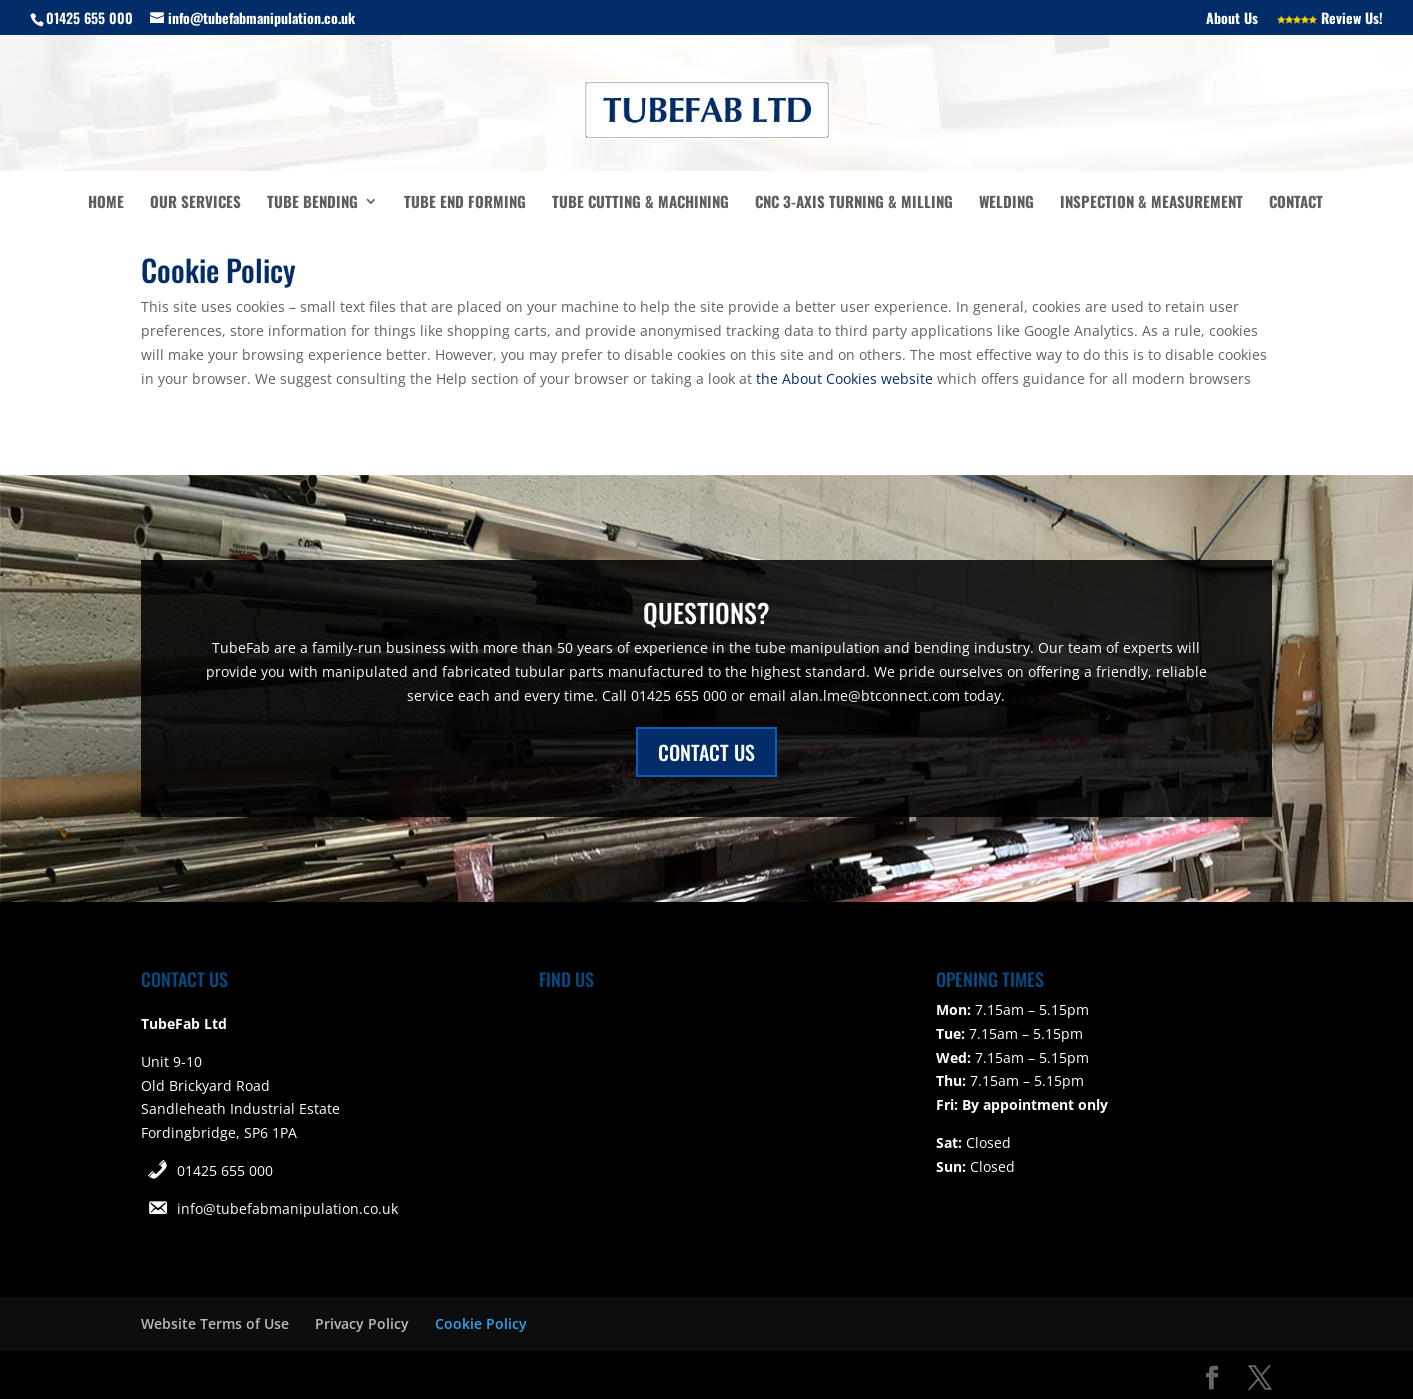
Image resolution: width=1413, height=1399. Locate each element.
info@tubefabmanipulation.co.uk (287, 1208)
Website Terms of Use (215, 1323)
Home (106, 203)
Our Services (195, 203)
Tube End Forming (465, 203)
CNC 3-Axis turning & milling (854, 203)
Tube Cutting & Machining (640, 203)
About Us (1232, 19)
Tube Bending (312, 203)
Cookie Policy (481, 1323)
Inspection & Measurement (1151, 203)
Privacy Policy (362, 1323)
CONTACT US (706, 752)
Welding (1006, 203)
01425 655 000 (225, 1170)
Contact (1296, 203)
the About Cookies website (844, 378)
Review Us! (1330, 19)
